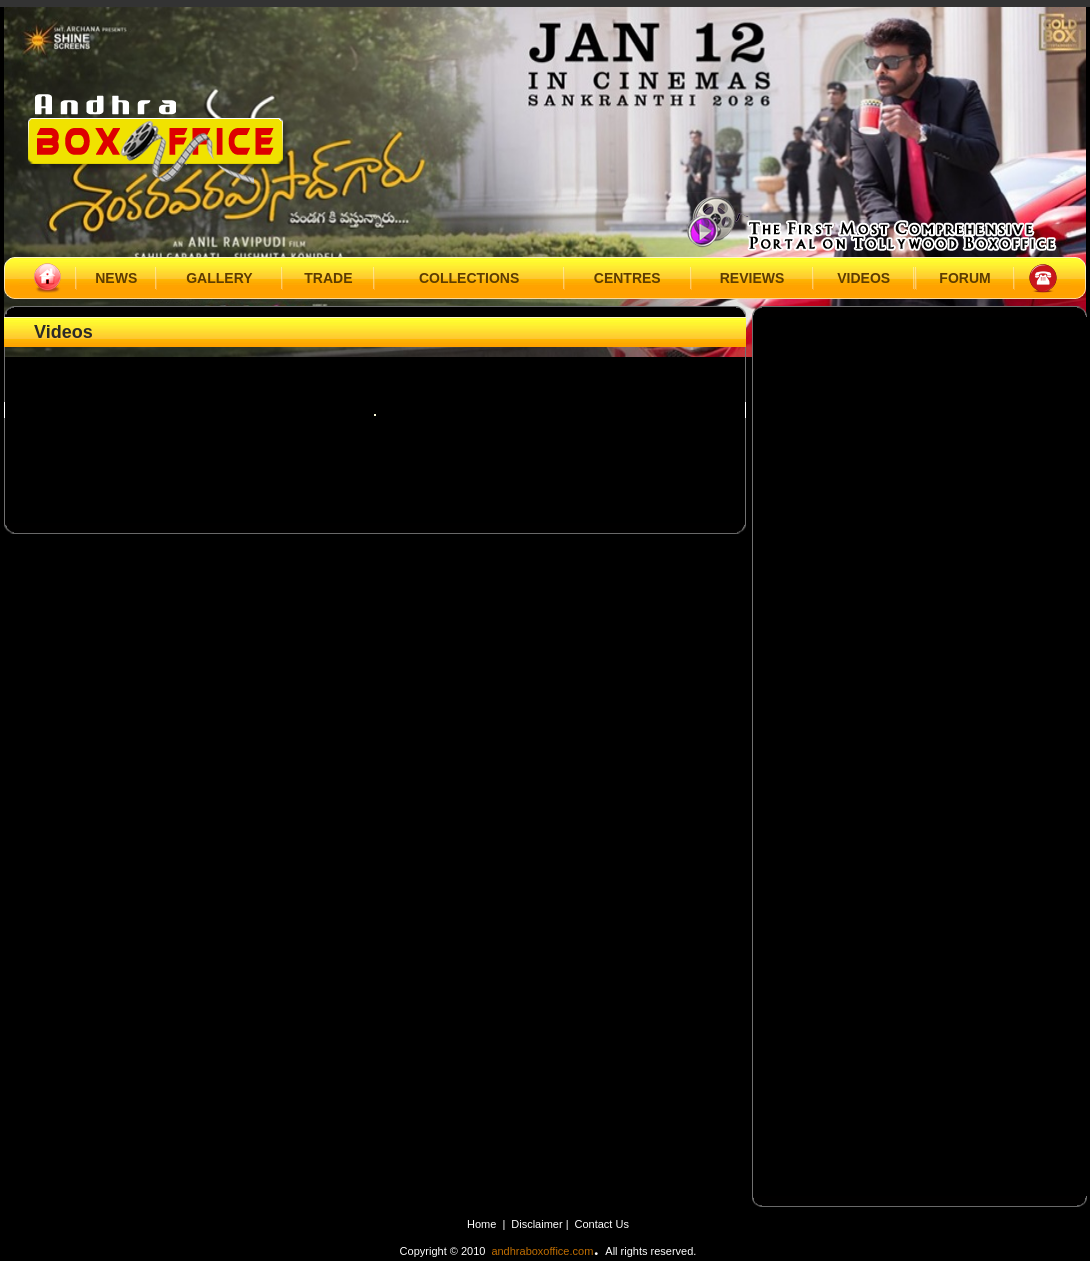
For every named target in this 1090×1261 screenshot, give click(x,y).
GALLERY (219, 278)
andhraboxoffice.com (542, 1251)
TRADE (328, 278)
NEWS (116, 278)
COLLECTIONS (469, 278)
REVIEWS (752, 278)
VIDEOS (863, 278)
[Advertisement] (922, 445)
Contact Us (602, 1224)
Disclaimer (538, 1224)
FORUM (964, 278)
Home (481, 1224)
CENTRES (627, 278)
